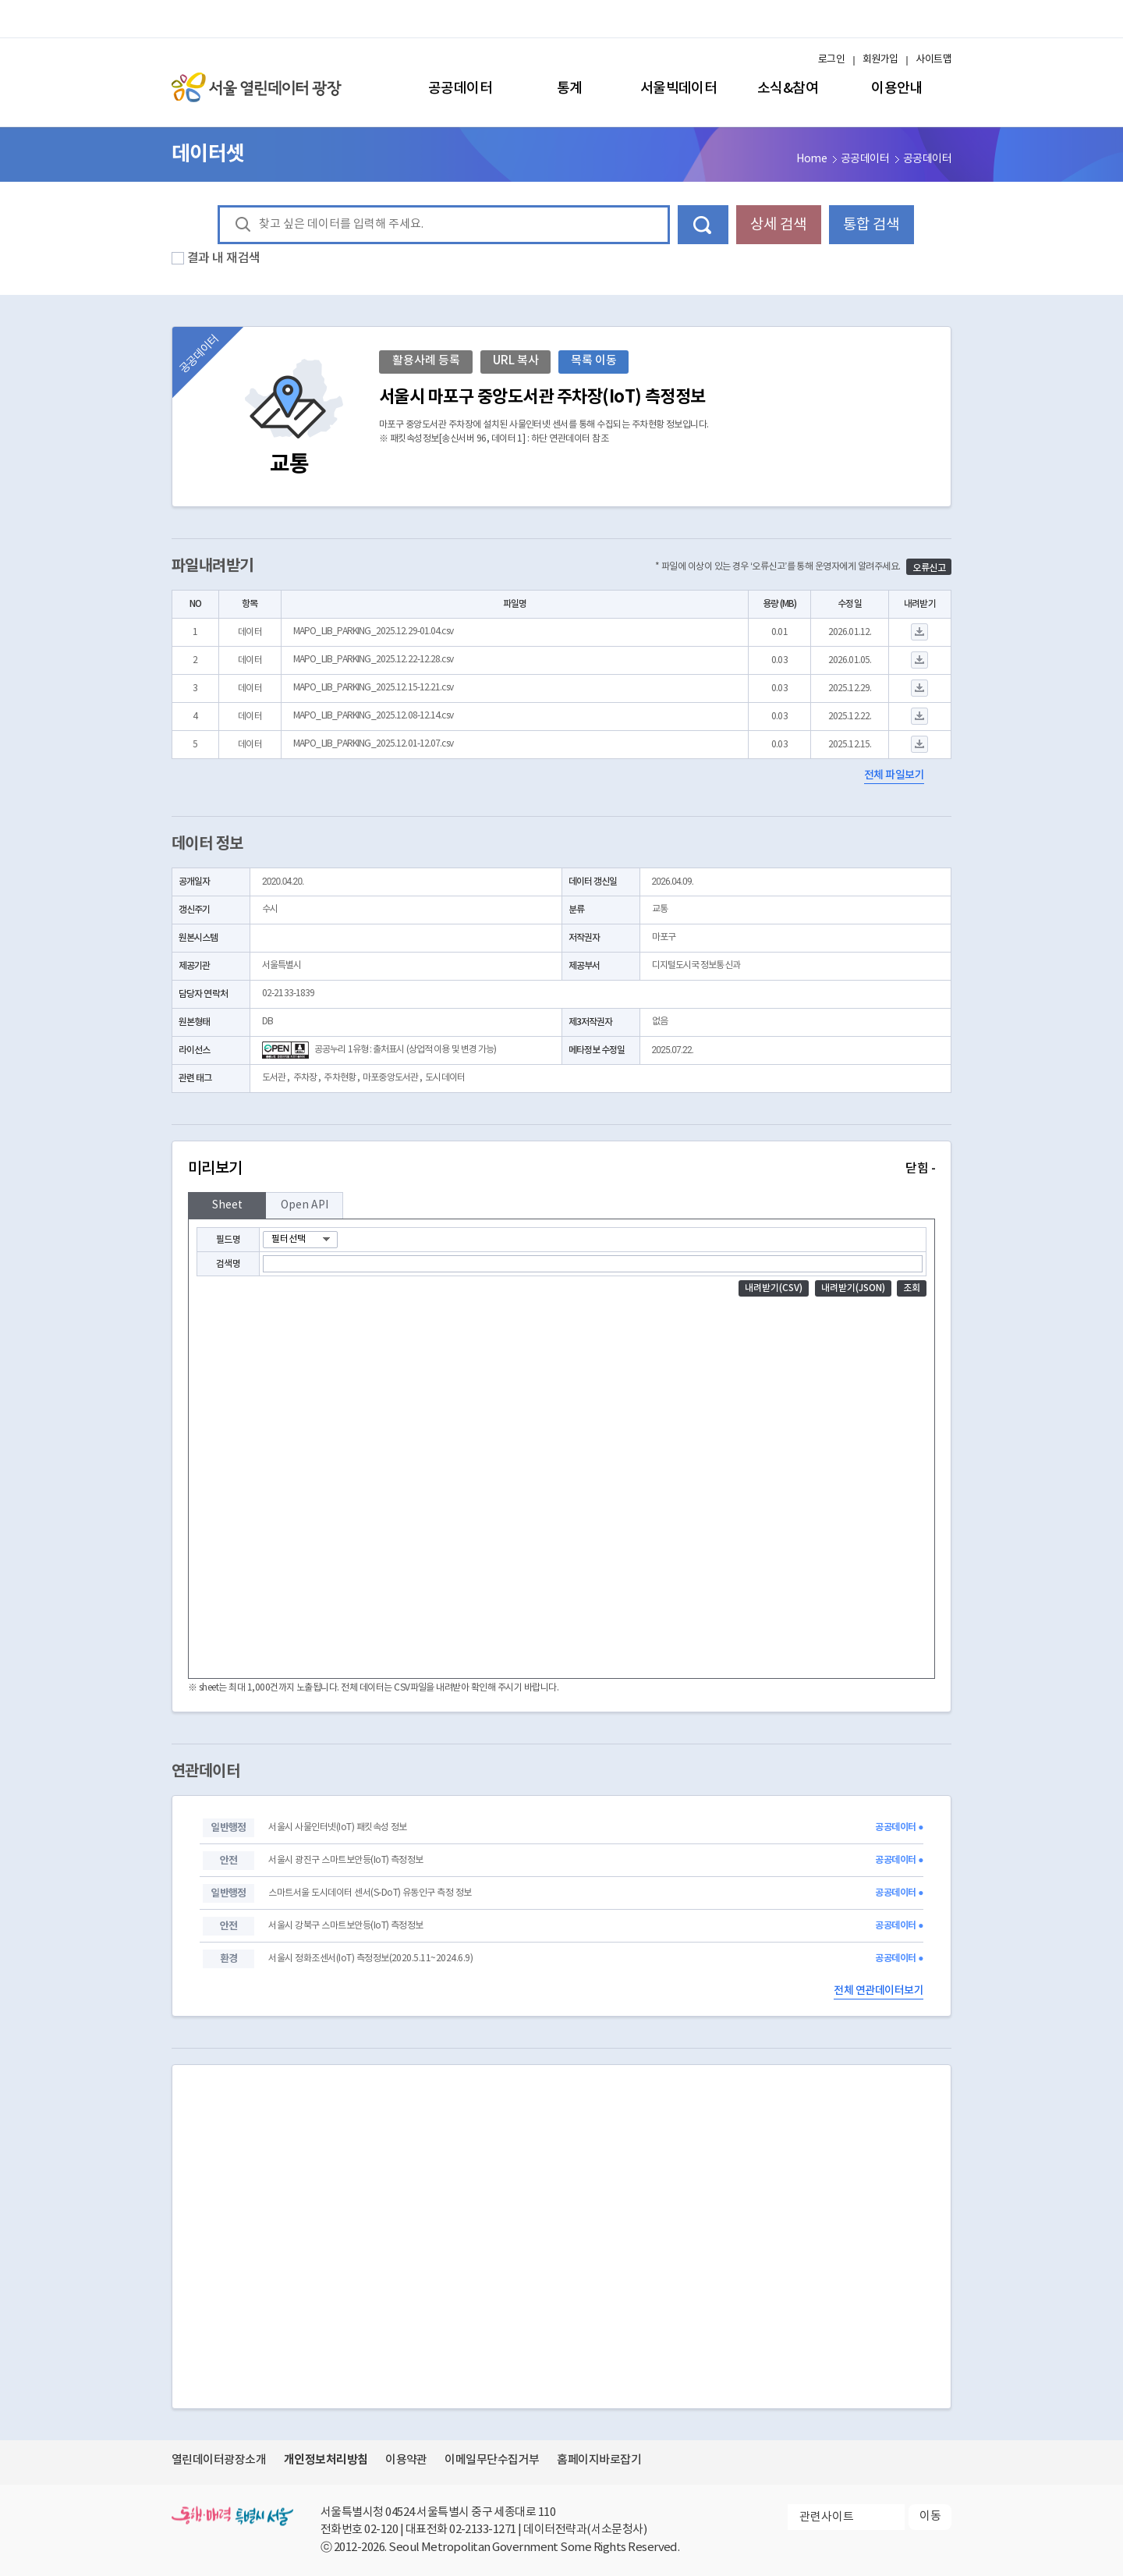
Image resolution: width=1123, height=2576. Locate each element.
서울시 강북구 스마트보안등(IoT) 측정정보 (345, 1926)
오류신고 (928, 567)
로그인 (831, 60)
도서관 (273, 1078)
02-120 (381, 2529)
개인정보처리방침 (326, 2460)
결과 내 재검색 (223, 258)
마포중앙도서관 (390, 1078)
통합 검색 (871, 224)
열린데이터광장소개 (219, 2460)
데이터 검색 (703, 224)
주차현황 (339, 1078)
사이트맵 (933, 60)
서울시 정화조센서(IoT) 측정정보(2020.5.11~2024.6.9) (370, 1958)
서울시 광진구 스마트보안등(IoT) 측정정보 (345, 1860)
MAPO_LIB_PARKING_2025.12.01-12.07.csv (373, 744)
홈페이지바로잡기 (599, 2460)
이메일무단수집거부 (492, 2460)
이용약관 (406, 2460)
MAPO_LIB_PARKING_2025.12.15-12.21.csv (373, 688)
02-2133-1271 (482, 2529)
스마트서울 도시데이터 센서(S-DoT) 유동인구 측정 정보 (369, 1893)
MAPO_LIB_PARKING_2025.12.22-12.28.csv (373, 660)
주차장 (305, 1078)
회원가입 (880, 60)
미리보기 (561, 1168)
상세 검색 (778, 224)
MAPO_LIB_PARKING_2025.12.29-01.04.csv (373, 631)
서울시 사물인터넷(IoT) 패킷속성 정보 (337, 1827)
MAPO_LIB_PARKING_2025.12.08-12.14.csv (373, 716)
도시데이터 (445, 1078)
